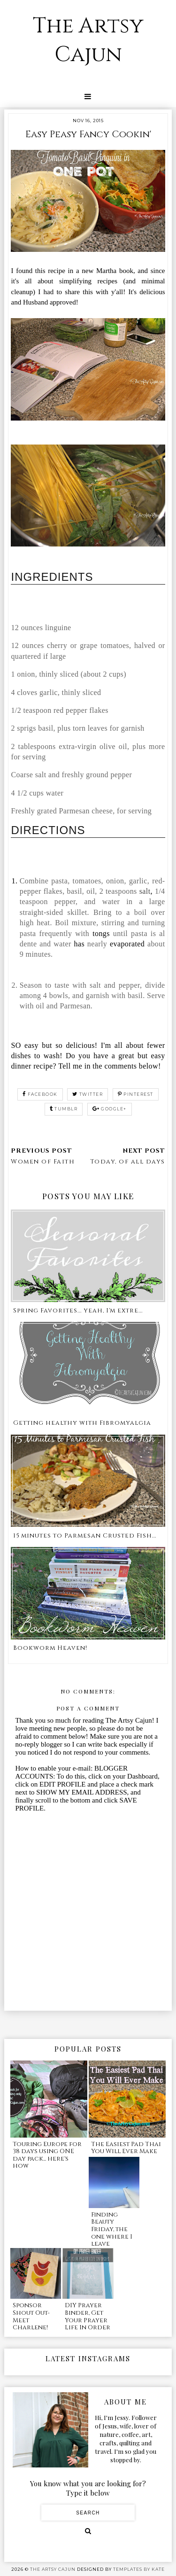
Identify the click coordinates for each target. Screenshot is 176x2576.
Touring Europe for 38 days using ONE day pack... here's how (47, 2155)
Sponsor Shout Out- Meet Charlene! (31, 2316)
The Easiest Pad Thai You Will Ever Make (126, 2148)
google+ (109, 1108)
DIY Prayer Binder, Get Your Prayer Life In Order (87, 2316)
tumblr (64, 1108)
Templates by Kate (139, 2569)
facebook (40, 1094)
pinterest (135, 1094)
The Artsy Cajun (88, 40)
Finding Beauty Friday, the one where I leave (111, 2229)
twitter (87, 1094)
